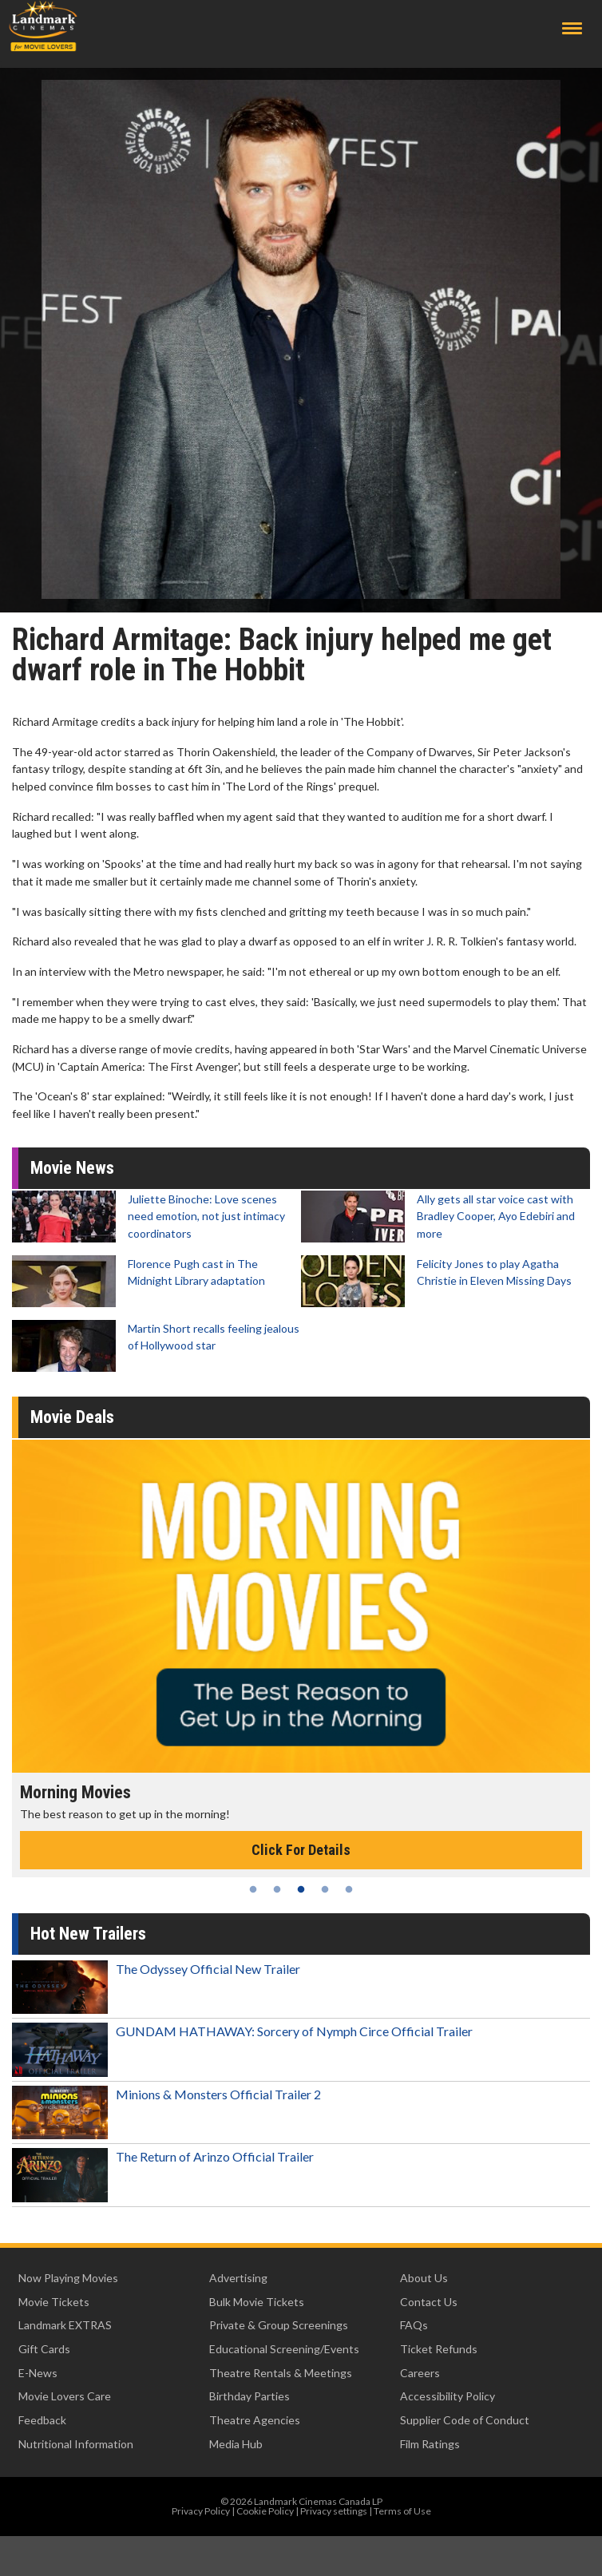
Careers (420, 2373)
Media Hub (236, 2444)
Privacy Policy (201, 2511)
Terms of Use (402, 2511)
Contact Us (428, 2301)
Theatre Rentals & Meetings (280, 2373)
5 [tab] (349, 1889)
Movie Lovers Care (64, 2396)
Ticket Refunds (438, 2349)
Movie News (72, 1168)
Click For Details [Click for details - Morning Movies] (301, 1849)
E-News (37, 2373)
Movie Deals (72, 1417)
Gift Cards (44, 2349)
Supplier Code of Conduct (464, 2420)
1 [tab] (253, 1889)
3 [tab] (301, 1889)
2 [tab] (277, 1889)
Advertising (238, 2278)
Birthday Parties (249, 2396)
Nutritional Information (75, 2444)
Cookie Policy (265, 2511)
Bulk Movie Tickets (256, 2301)
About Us (424, 2278)
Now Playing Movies (68, 2278)
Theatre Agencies (254, 2420)
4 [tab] (325, 1889)
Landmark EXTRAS (65, 2325)
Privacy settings (333, 2511)
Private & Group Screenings (278, 2325)
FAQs (414, 2325)
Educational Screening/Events (284, 2349)
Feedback (42, 2420)
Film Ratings (430, 2444)
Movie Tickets (53, 2301)
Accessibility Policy (447, 2396)
